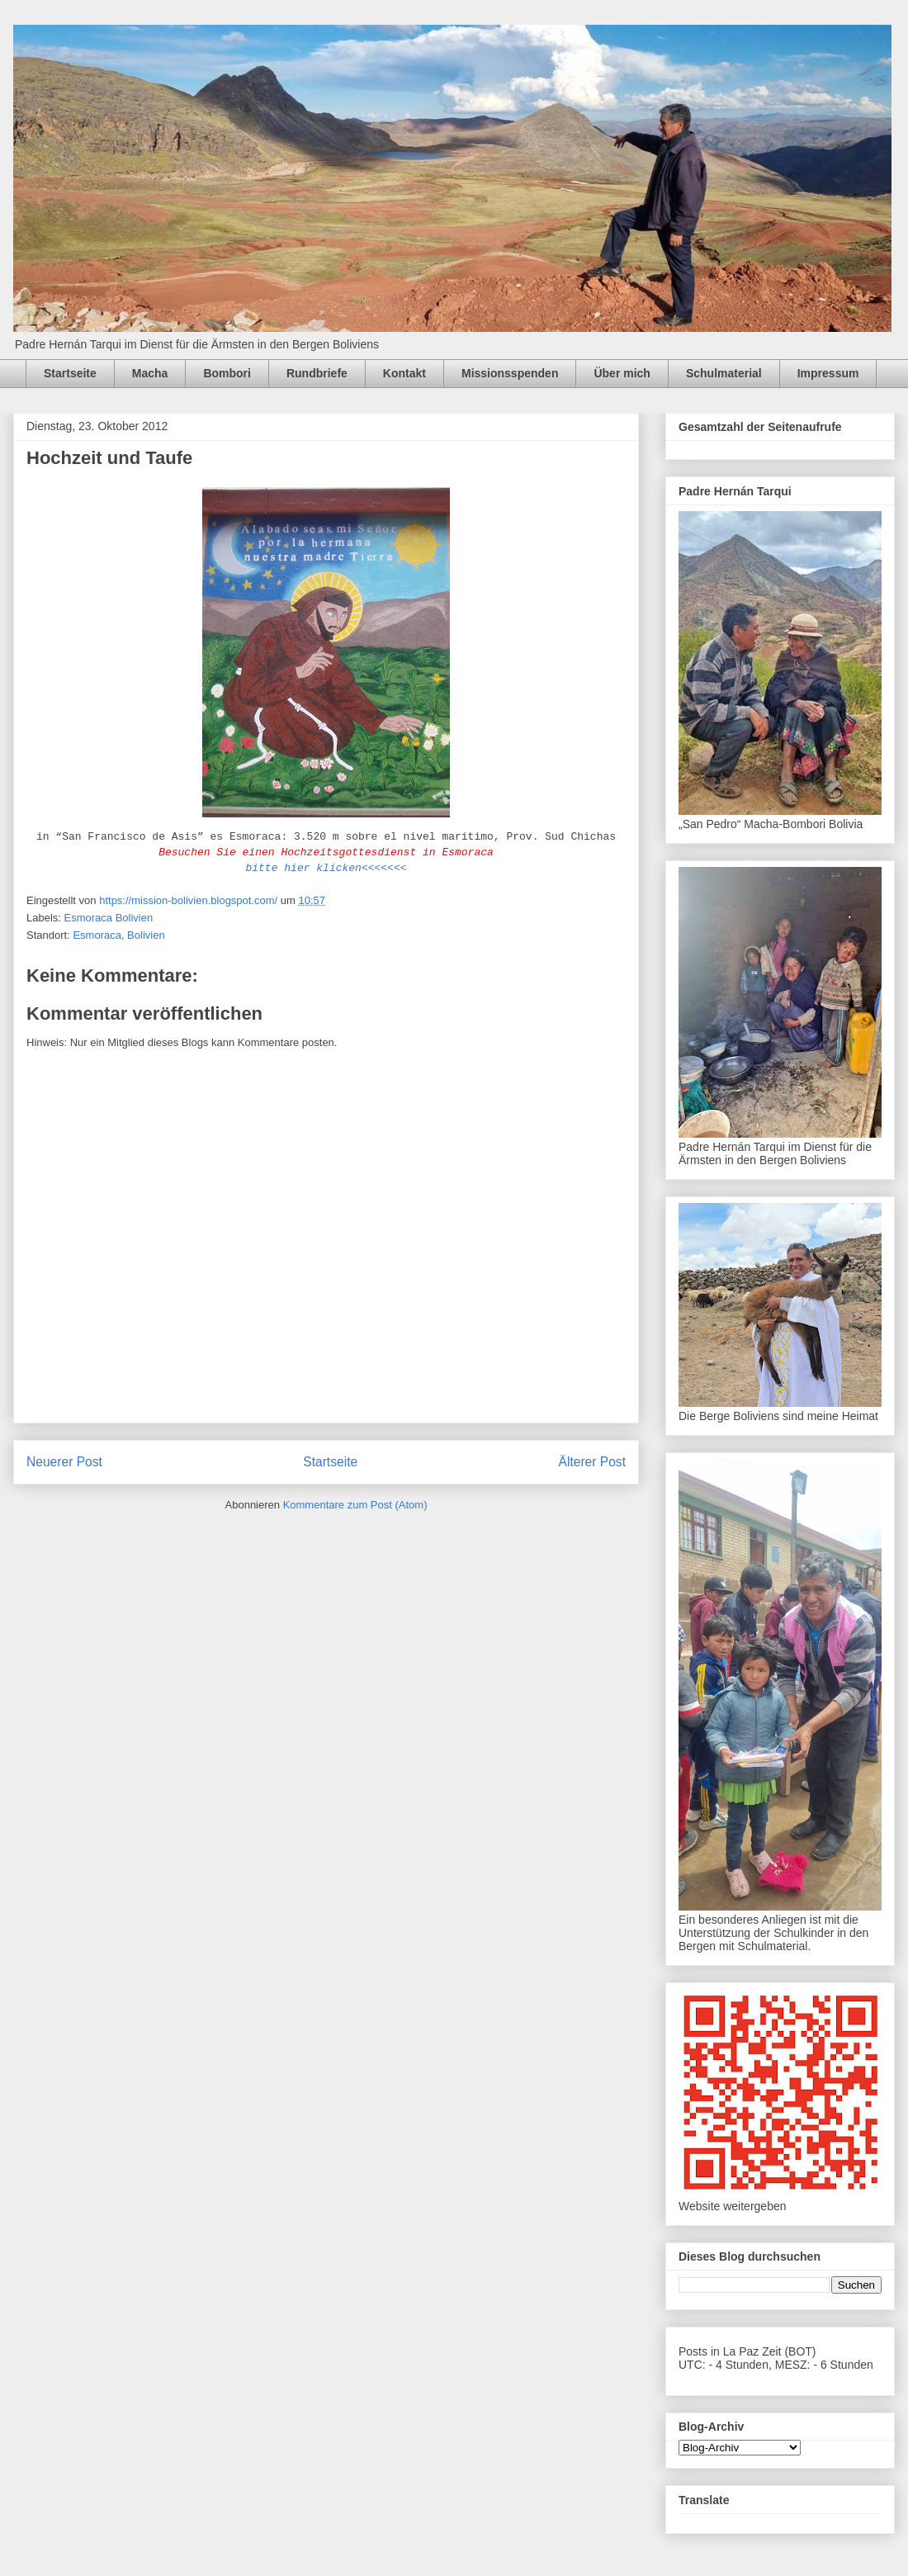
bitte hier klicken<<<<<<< (325, 868)
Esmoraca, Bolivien (118, 935)
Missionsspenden (509, 373)
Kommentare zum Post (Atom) (355, 1505)
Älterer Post (592, 1462)
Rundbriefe (317, 373)
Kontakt (404, 373)
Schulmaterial (724, 373)
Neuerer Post (64, 1462)
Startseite (70, 373)
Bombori (227, 373)
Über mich (622, 373)
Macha (150, 373)
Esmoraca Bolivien (109, 918)
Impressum (828, 373)
